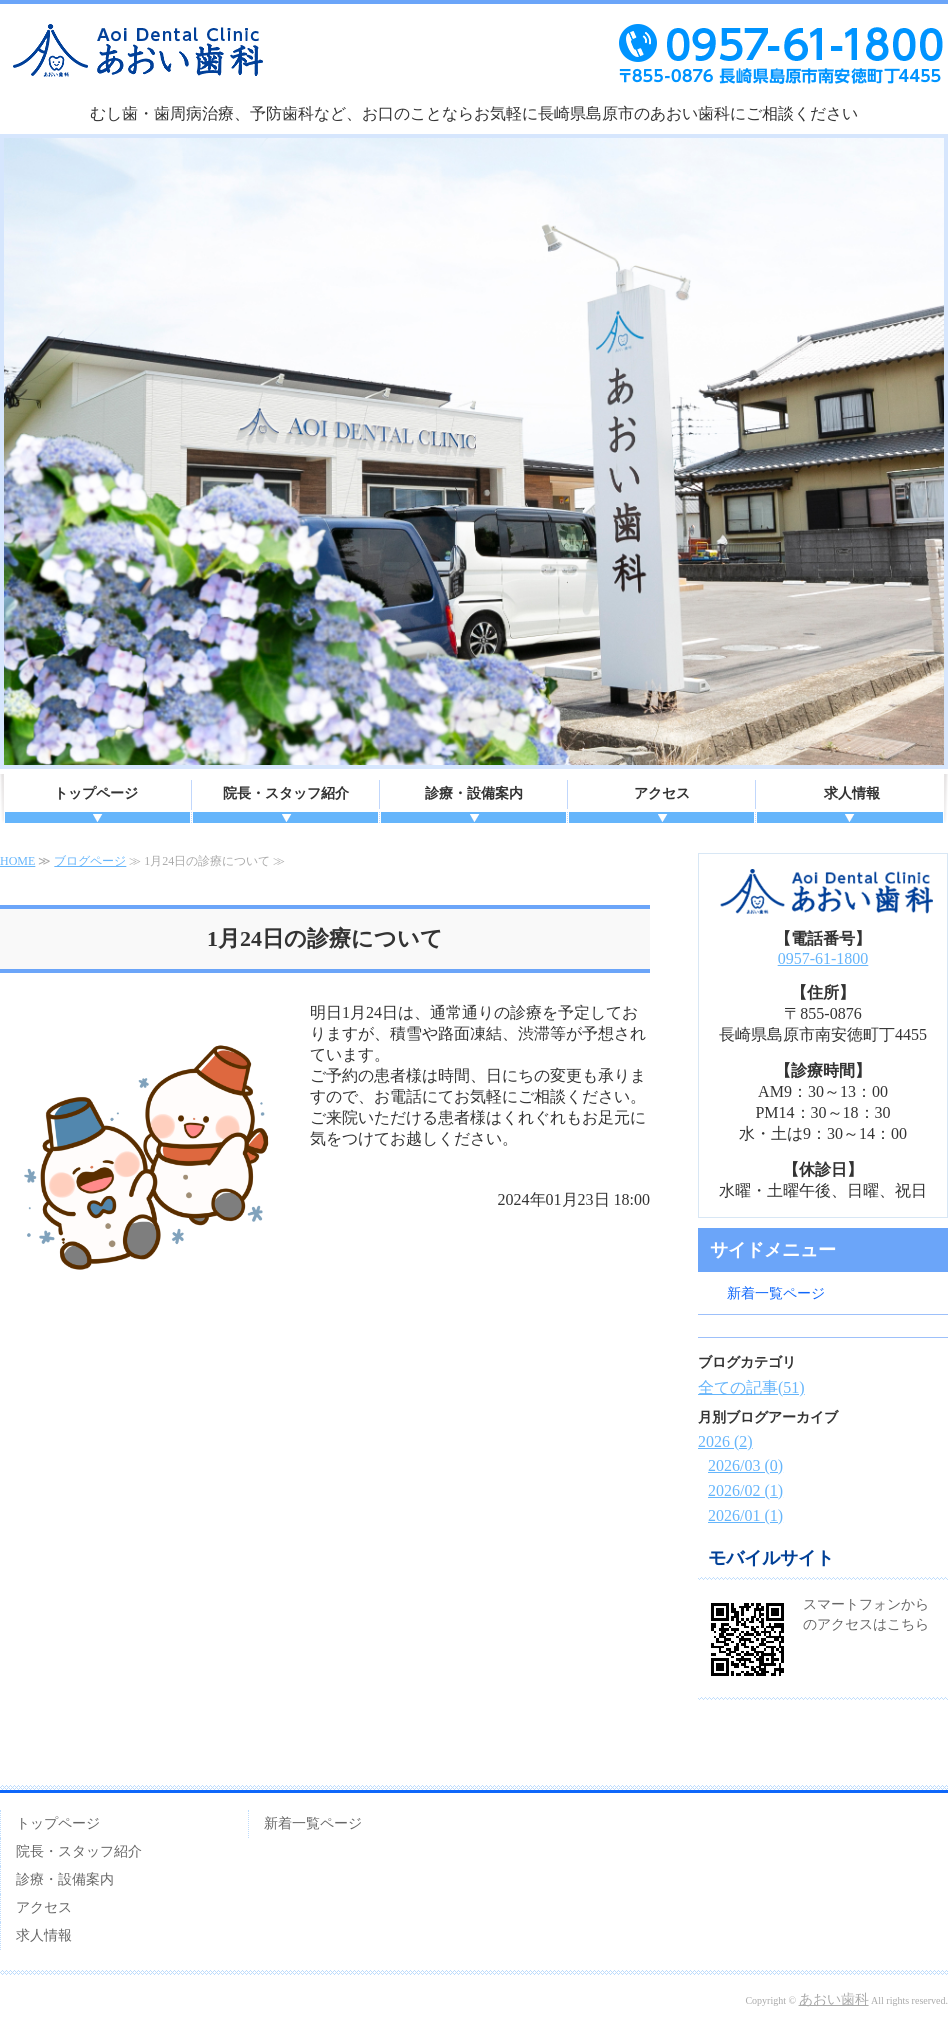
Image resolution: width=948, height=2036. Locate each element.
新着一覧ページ (776, 1293)
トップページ (96, 793)
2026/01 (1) (745, 1515)
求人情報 (852, 793)
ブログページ (90, 861)
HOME (17, 861)
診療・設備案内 (474, 793)
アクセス (662, 793)
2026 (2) (725, 1441)
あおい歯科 (834, 1999)
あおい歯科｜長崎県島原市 (474, 64)
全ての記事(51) (751, 1387)
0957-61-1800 (823, 958)
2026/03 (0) (745, 1465)
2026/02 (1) (745, 1490)
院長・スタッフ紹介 (286, 793)
